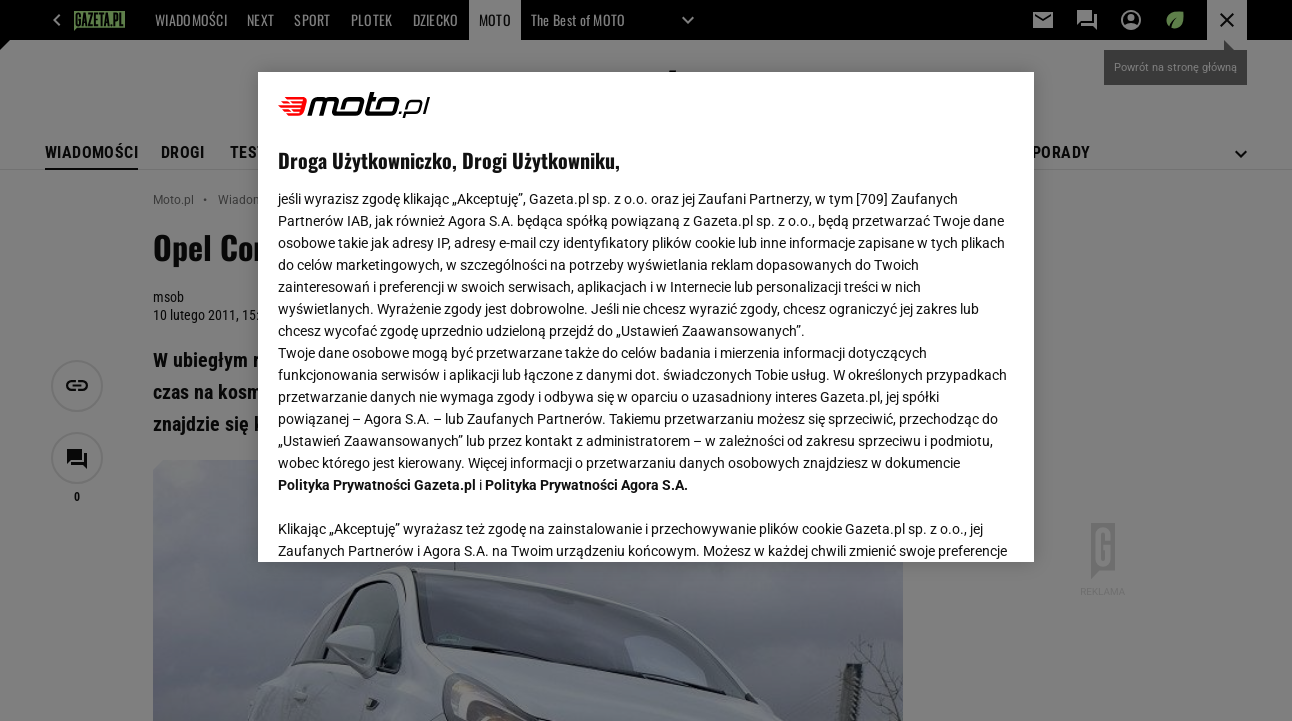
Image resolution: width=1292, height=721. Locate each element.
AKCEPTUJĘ (945, 523)
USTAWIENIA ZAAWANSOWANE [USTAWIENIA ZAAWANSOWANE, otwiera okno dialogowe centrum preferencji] (409, 522)
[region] (645, 317)
